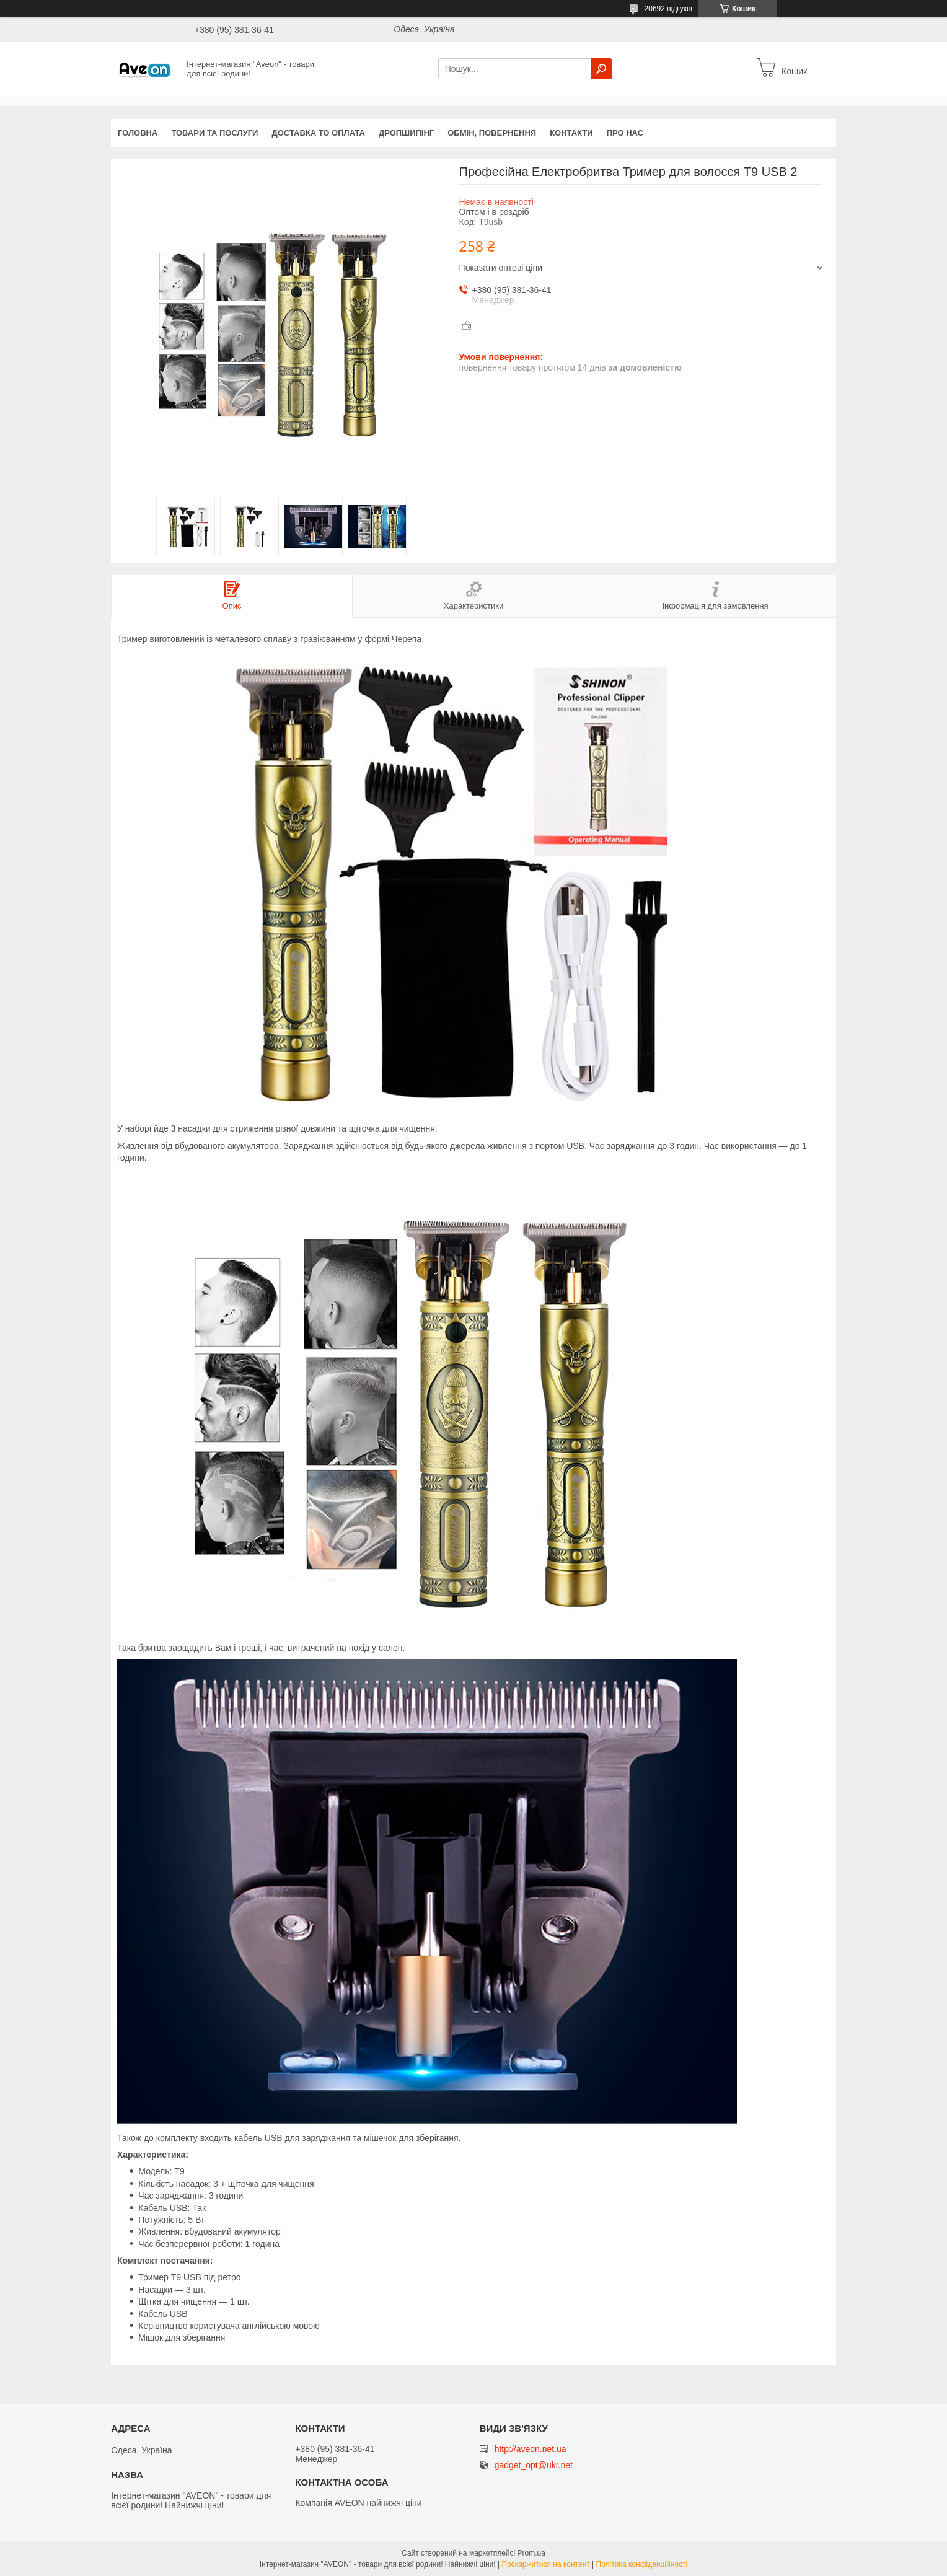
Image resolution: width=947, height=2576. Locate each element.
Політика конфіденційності (642, 2564)
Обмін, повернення (491, 133)
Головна (137, 133)
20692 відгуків (668, 8)
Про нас (625, 133)
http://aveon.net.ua (530, 2449)
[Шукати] (601, 68)
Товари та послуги (214, 133)
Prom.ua (531, 2553)
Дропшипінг (406, 133)
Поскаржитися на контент (545, 2564)
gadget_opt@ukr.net (534, 2465)
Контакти (571, 133)
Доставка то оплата (317, 133)
